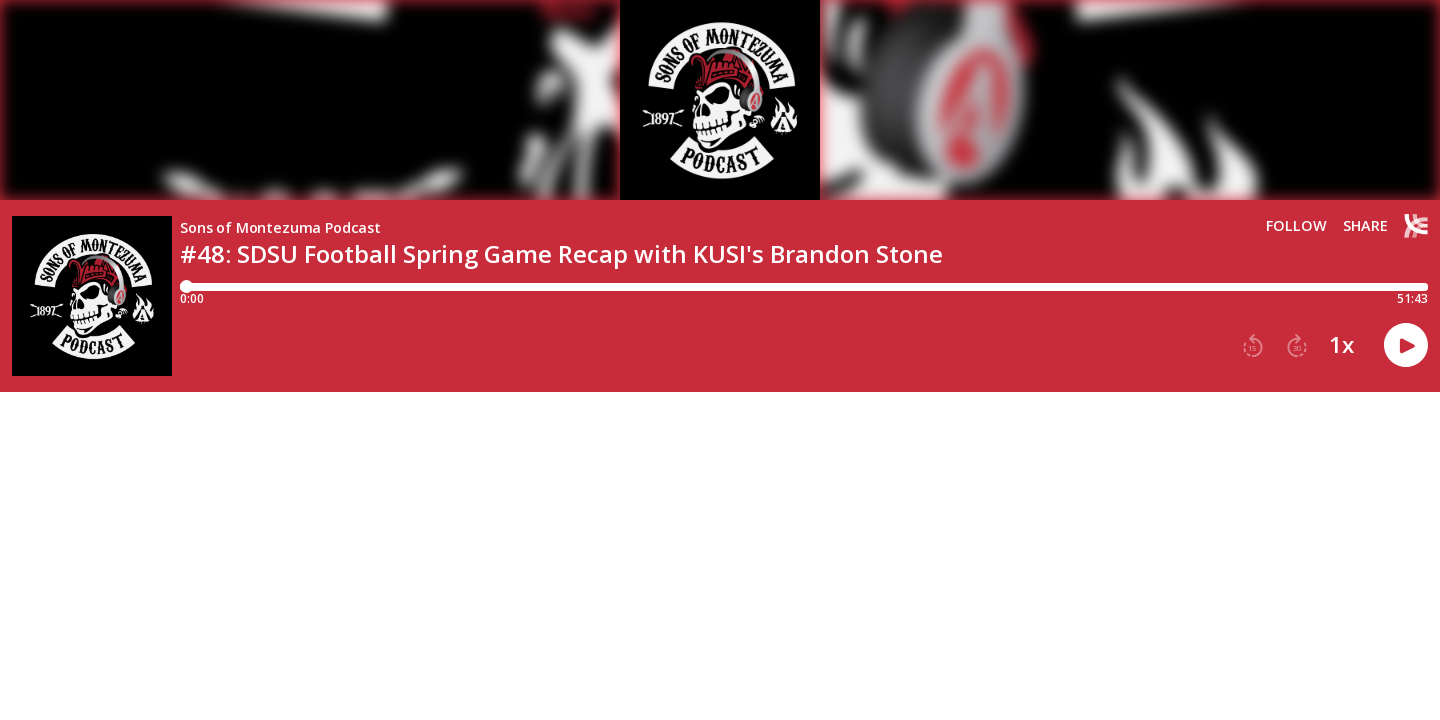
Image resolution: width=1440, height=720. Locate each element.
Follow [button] (1296, 226)
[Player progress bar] (804, 287)
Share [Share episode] (1365, 226)
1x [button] (1341, 345)
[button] (1253, 346)
